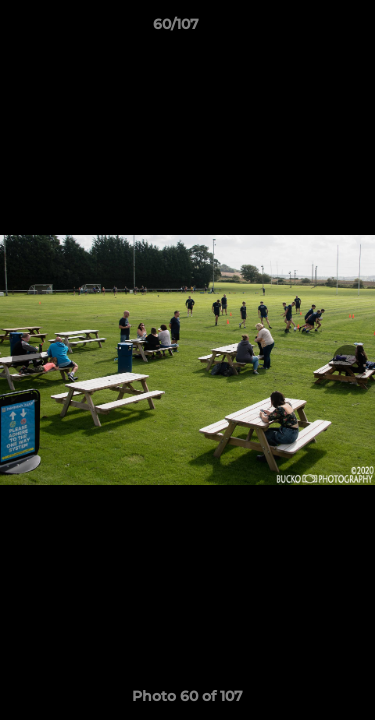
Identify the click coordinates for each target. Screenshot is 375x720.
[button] (303, 29)
